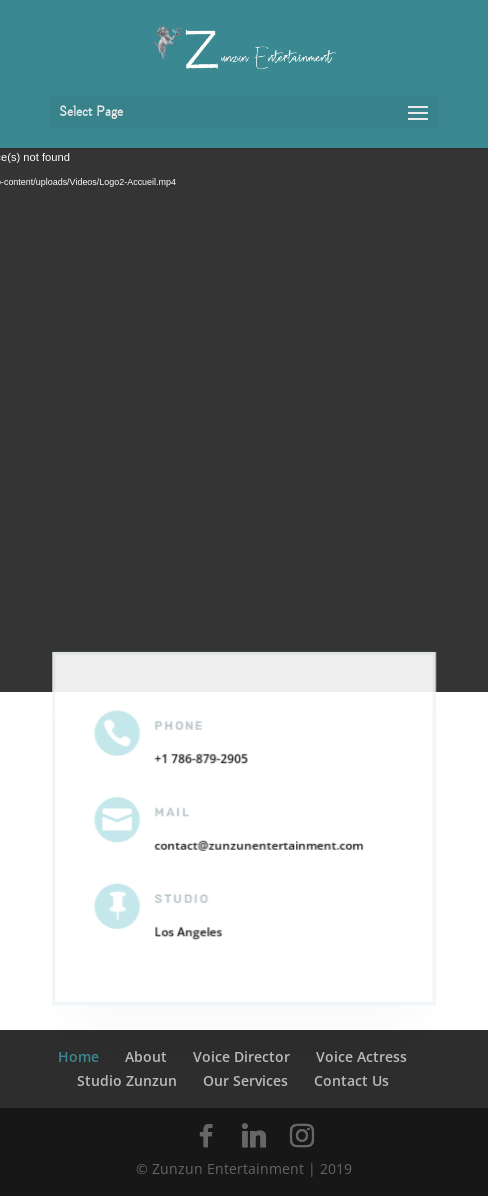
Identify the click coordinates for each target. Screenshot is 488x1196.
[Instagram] (302, 1136)
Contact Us (351, 1080)
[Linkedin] (254, 1136)
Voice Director (241, 1056)
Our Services (245, 1080)
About (146, 1056)
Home (78, 1056)
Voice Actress (361, 1056)
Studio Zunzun (127, 1080)
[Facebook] (206, 1136)
